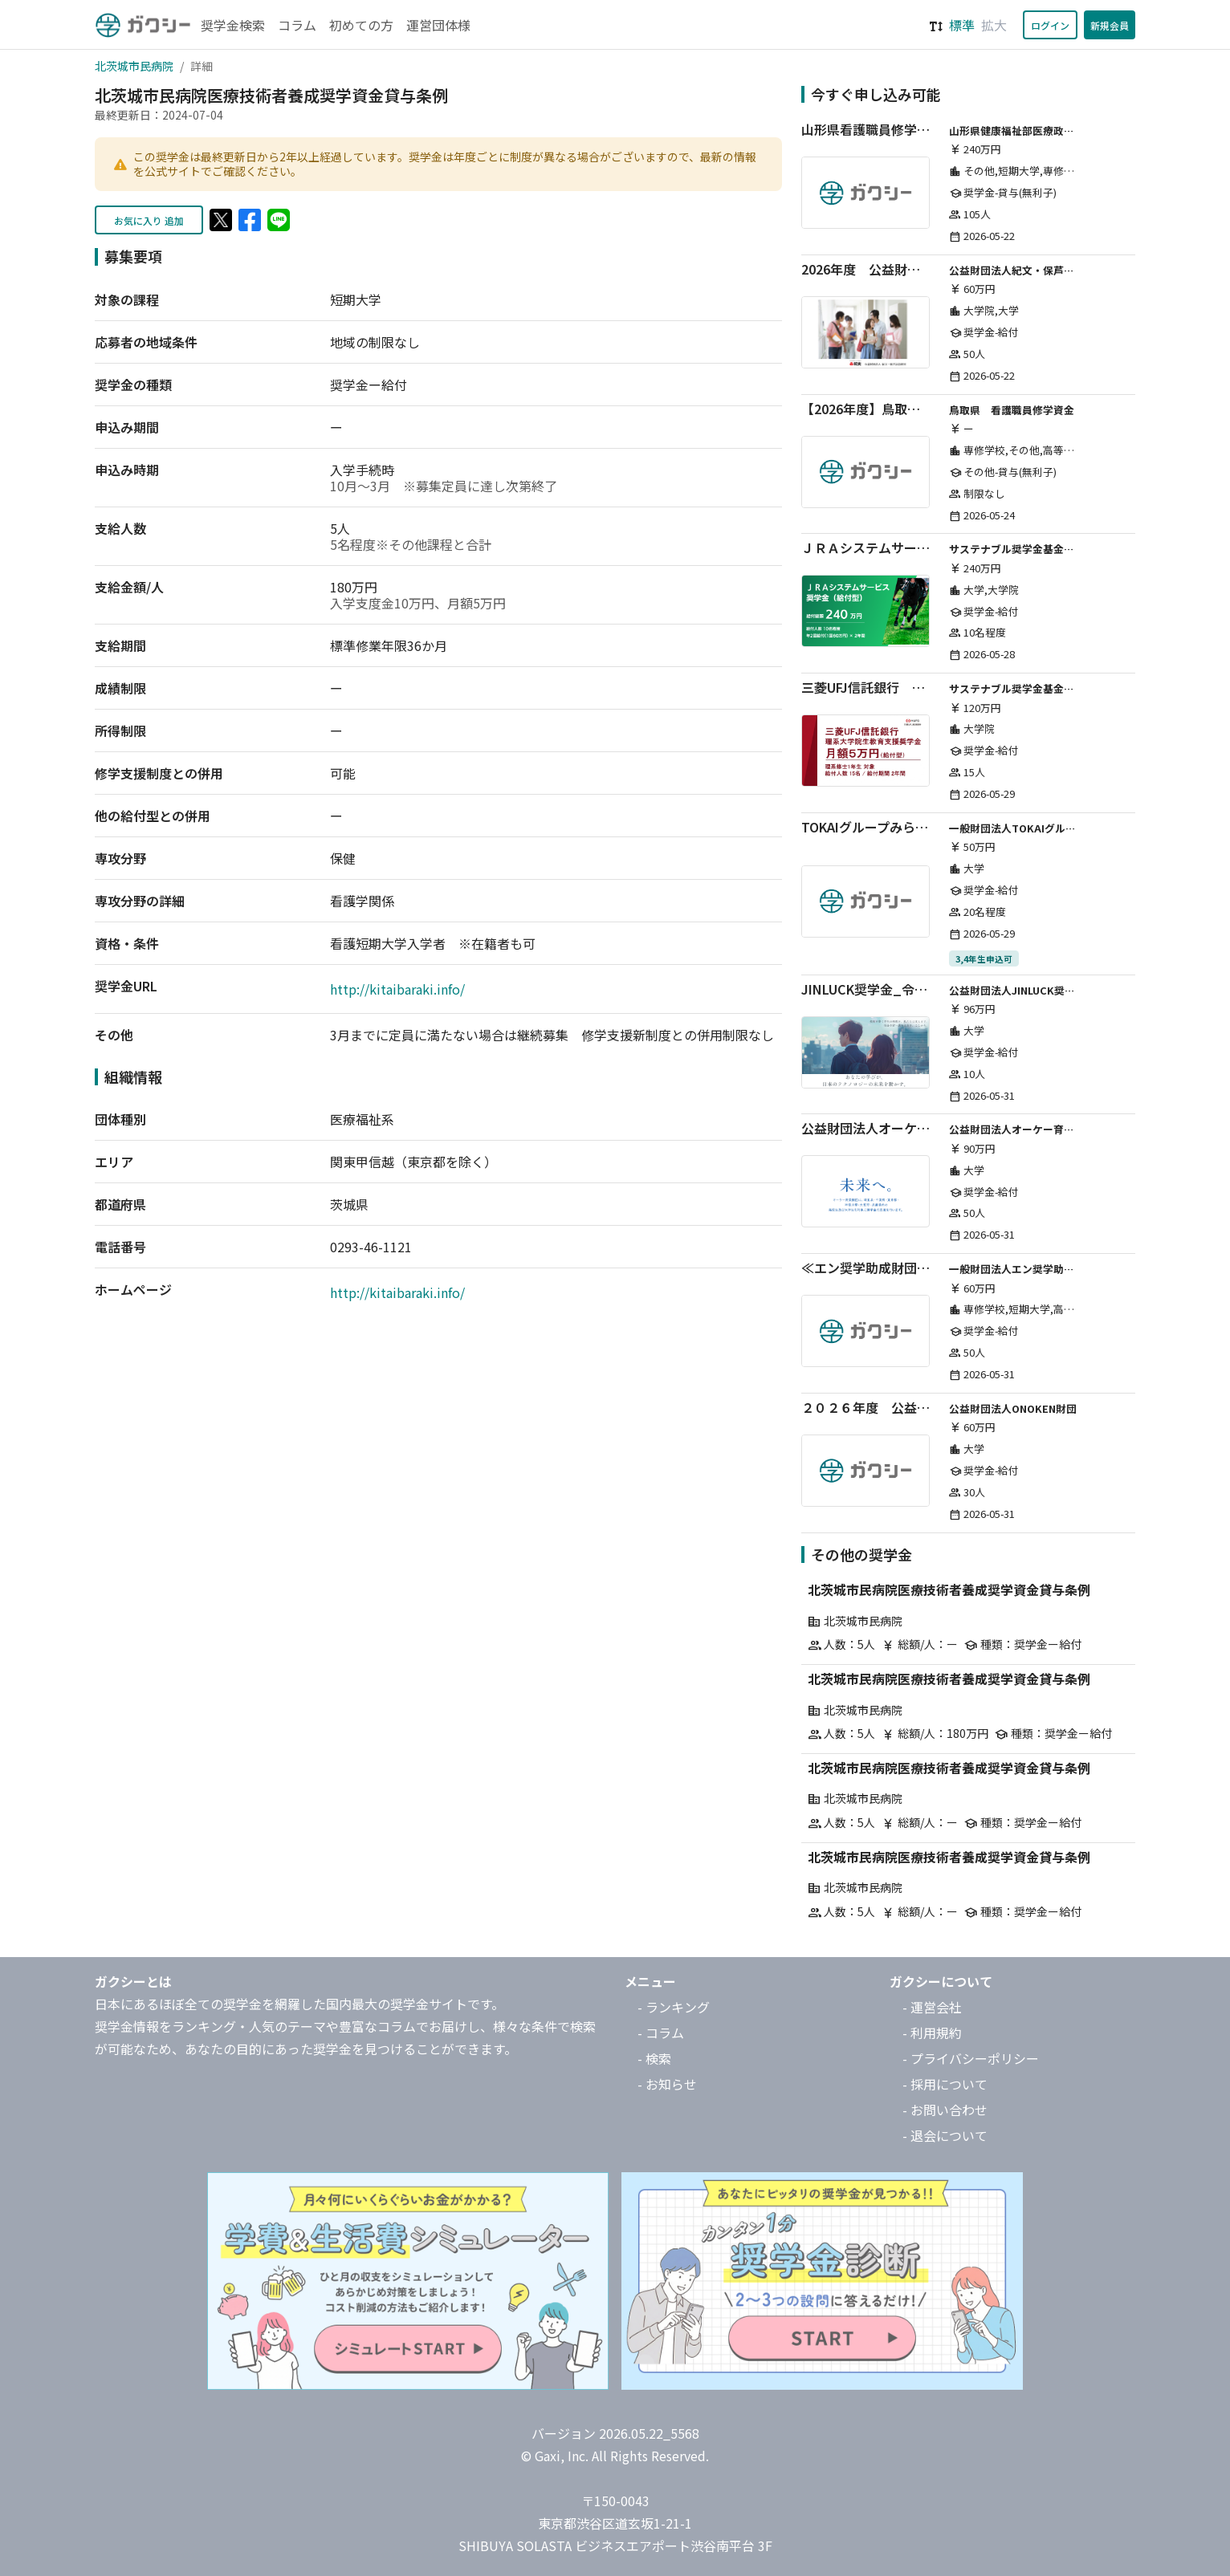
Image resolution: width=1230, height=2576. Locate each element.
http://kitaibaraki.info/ (397, 989)
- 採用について (945, 2084)
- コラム (660, 2032)
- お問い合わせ (945, 2109)
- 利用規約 (932, 2032)
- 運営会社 (932, 2006)
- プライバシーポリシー (970, 2058)
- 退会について (945, 2135)
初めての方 (361, 25)
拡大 (994, 25)
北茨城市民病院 (134, 66)
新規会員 (1109, 25)
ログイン (1050, 25)
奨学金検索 (233, 25)
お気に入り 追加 (149, 220)
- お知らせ (667, 2084)
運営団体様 (438, 25)
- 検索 (654, 2058)
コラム (297, 25)
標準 (962, 25)
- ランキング (673, 2006)
